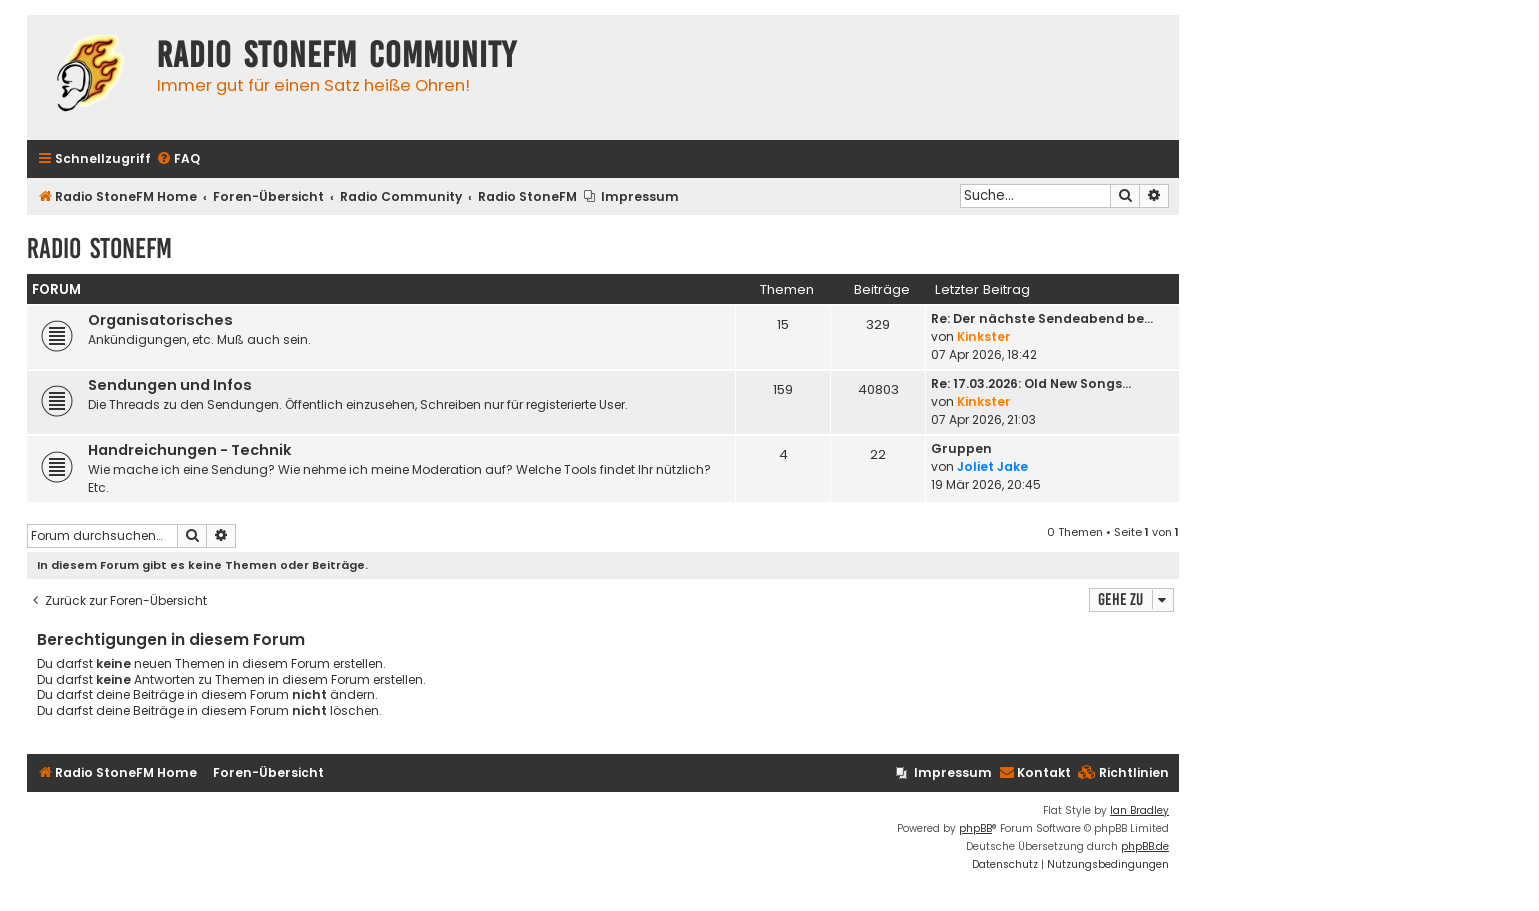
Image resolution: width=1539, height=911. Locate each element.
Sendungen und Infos (170, 385)
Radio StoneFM (99, 248)
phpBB (975, 828)
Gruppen (961, 448)
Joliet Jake (992, 466)
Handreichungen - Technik (190, 450)
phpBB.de (1145, 846)
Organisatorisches (160, 320)
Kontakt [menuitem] (1035, 772)
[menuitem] (178, 159)
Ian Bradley (1139, 810)
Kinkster (984, 336)
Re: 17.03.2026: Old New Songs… (1031, 383)
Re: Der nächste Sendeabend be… (1042, 318)
